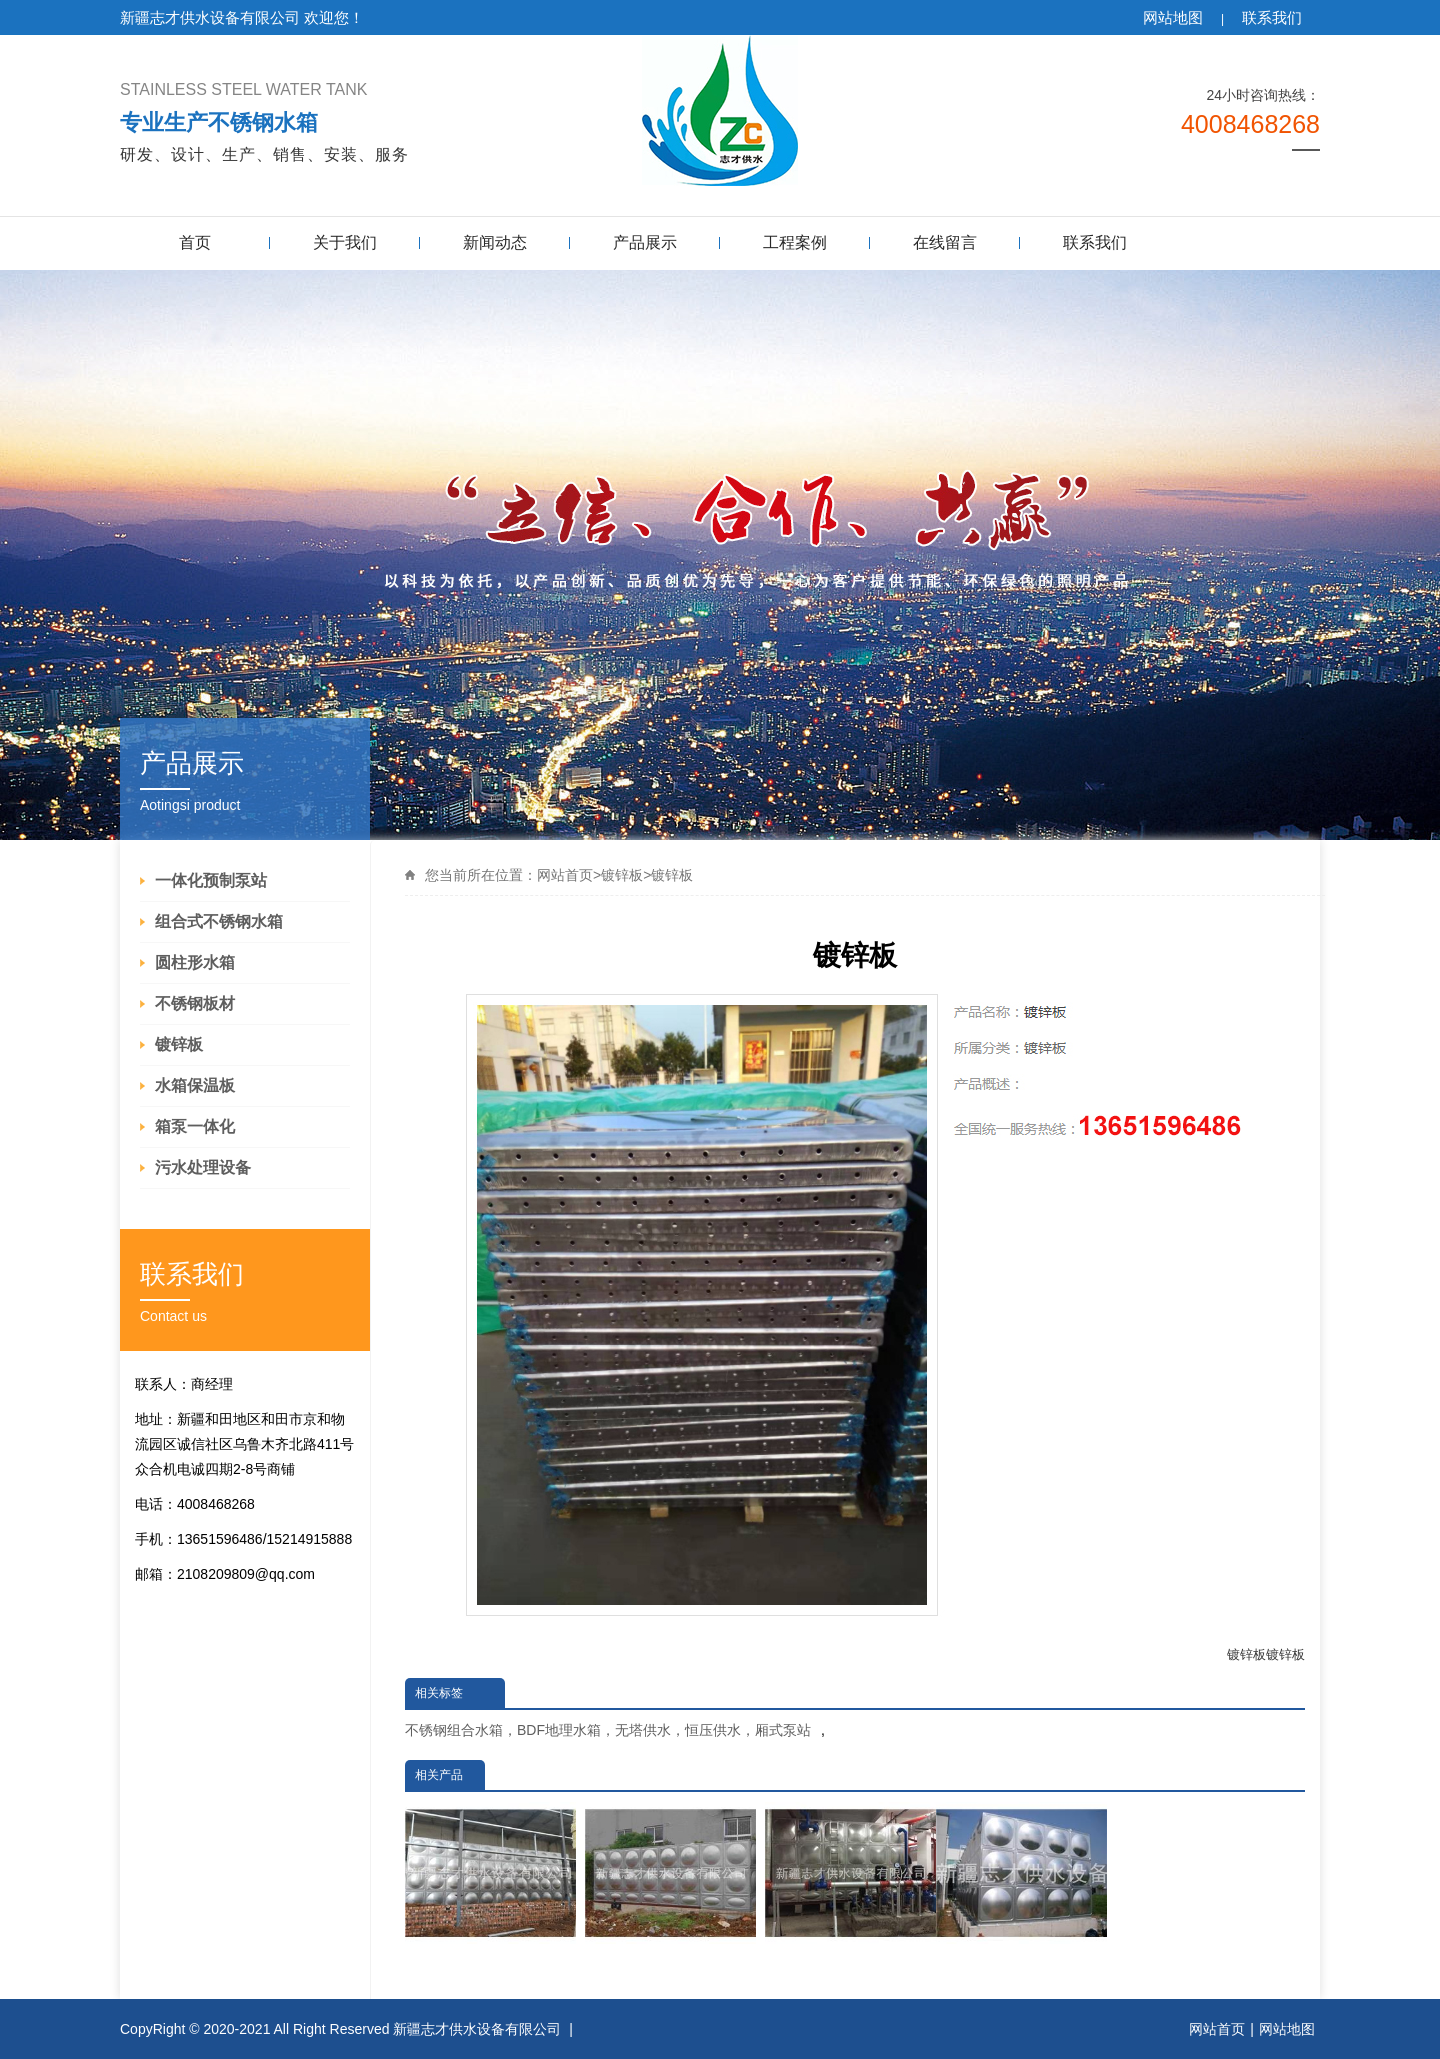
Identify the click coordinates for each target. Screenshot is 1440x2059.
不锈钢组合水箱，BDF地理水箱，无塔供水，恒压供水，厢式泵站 (608, 1730)
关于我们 (345, 242)
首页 (195, 242)
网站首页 (565, 875)
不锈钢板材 (195, 1003)
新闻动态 (495, 242)
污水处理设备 (203, 1167)
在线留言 (945, 242)
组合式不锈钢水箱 (219, 921)
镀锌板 (179, 1044)
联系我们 (1272, 17)
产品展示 (645, 242)
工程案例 (795, 242)
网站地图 (1173, 17)
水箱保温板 (195, 1085)
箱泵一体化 (195, 1126)
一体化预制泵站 (211, 880)
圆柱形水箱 (195, 962)
